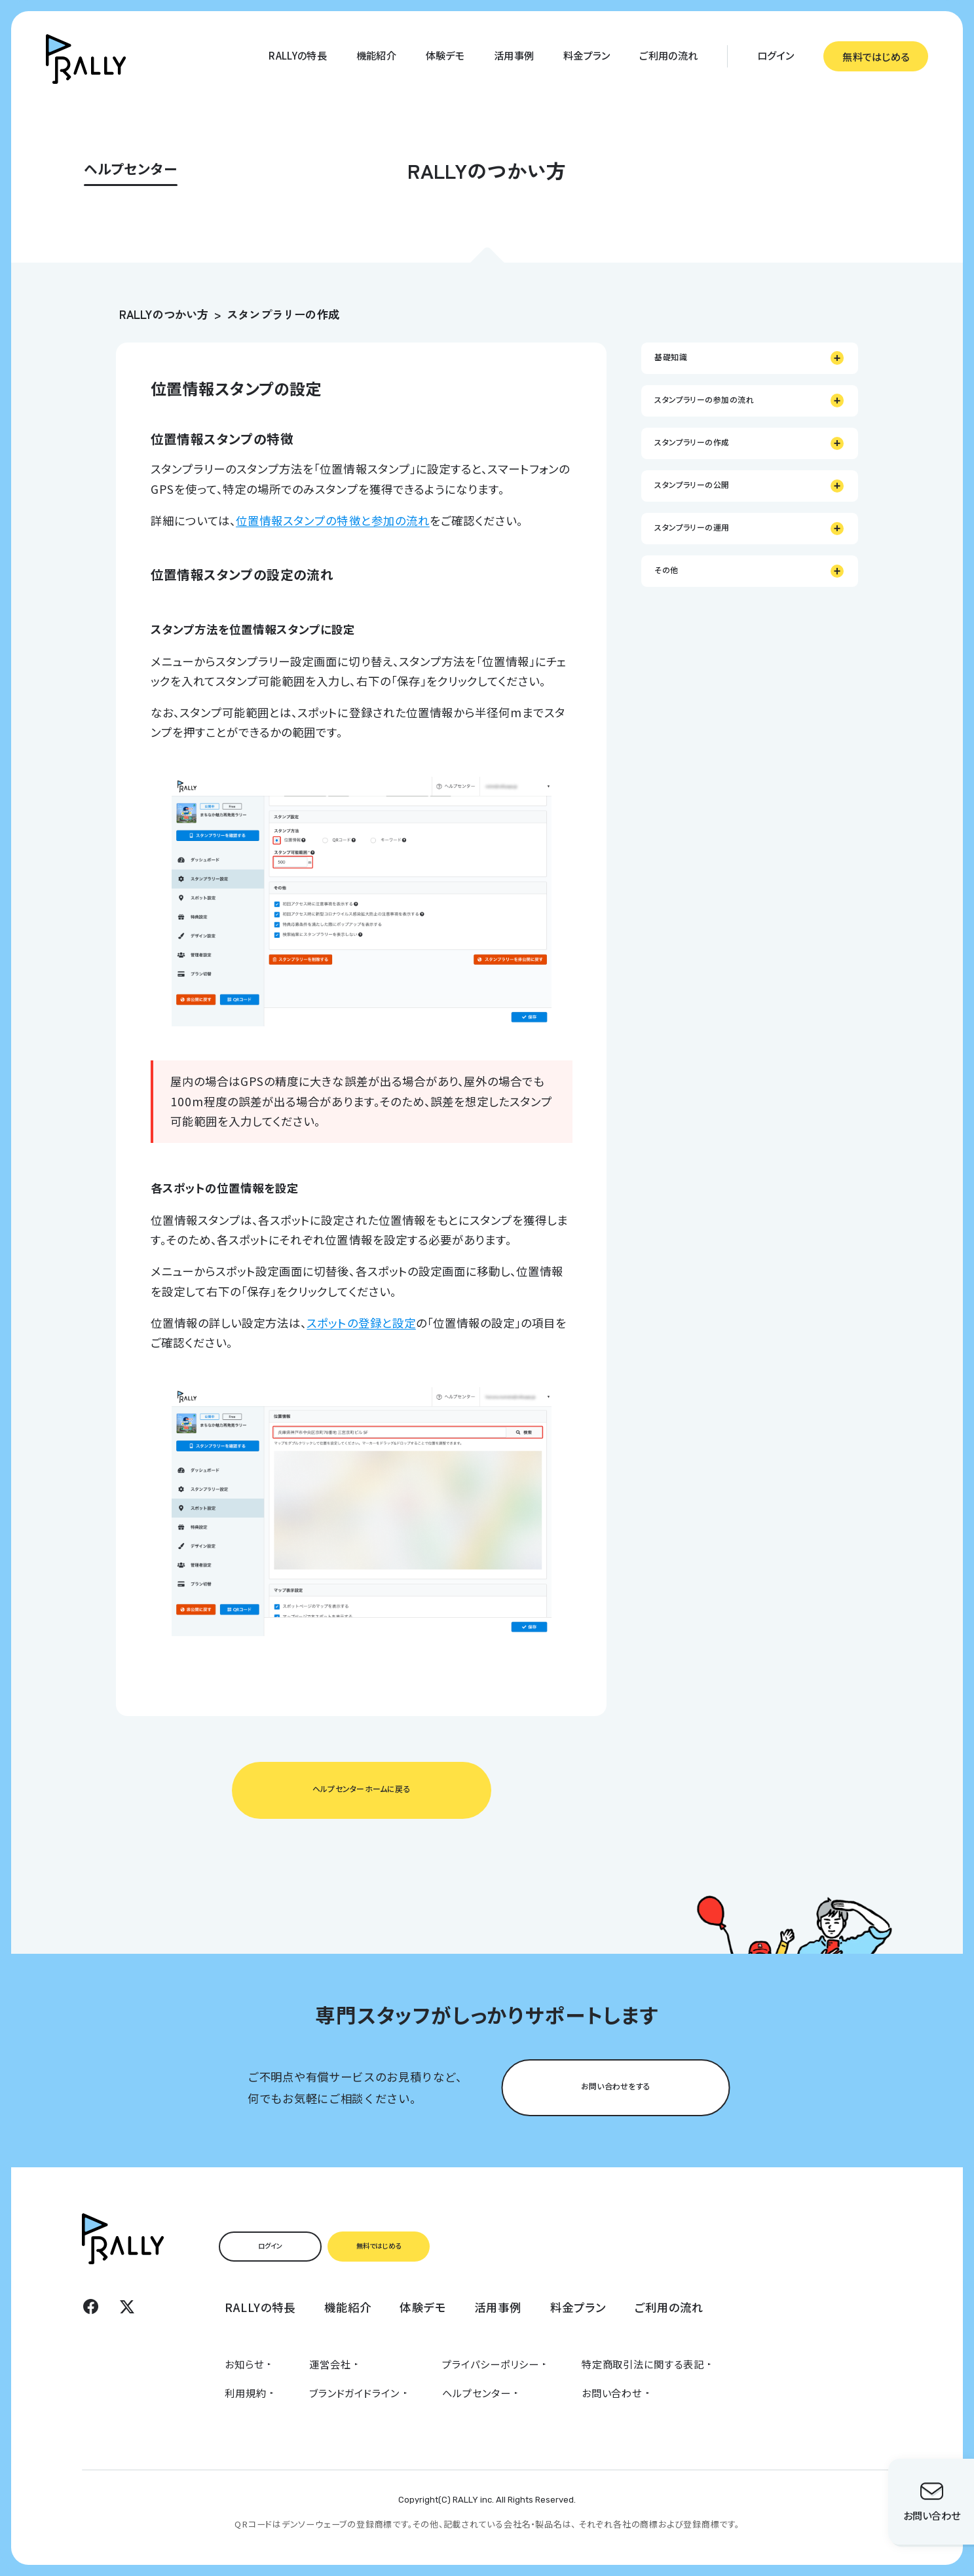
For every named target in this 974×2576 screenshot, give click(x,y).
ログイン (775, 55)
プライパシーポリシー (490, 2364)
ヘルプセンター (476, 2392)
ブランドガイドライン (354, 2392)
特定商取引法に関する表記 (643, 2364)
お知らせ (244, 2364)
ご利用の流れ (668, 55)
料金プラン (586, 55)
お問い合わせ (612, 2392)
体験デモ (445, 55)
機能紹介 (376, 55)
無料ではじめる (875, 56)
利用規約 (246, 2392)
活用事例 (514, 55)
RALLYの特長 (297, 55)
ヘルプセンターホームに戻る (362, 1789)
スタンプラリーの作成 (283, 314)
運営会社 (330, 2364)
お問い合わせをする (615, 2086)
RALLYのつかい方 (164, 314)
